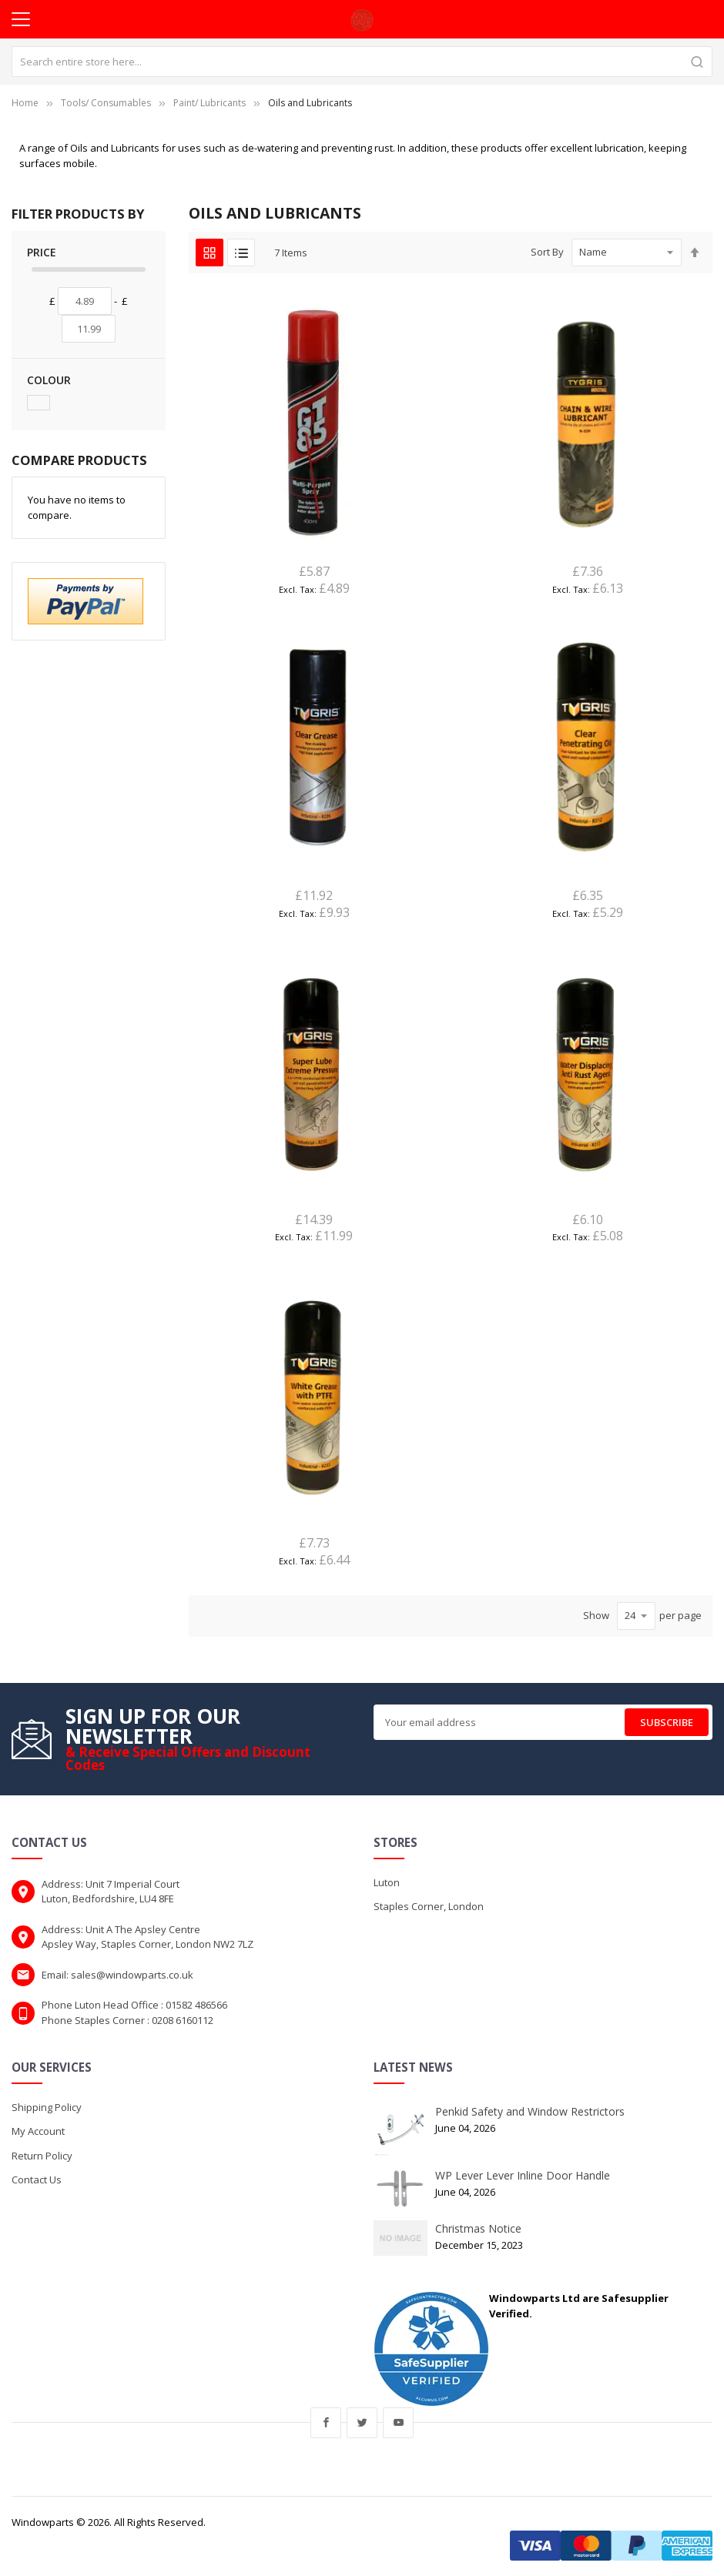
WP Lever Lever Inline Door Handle (522, 2175)
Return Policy (42, 2156)
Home (25, 102)
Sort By (547, 252)
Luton (387, 1882)
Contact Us (37, 2179)
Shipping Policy (47, 2107)
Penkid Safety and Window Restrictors (530, 2111)
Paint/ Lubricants (209, 102)
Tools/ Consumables (106, 102)
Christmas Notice (478, 2228)
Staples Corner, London (429, 1906)
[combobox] (362, 61)
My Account (38, 2131)
